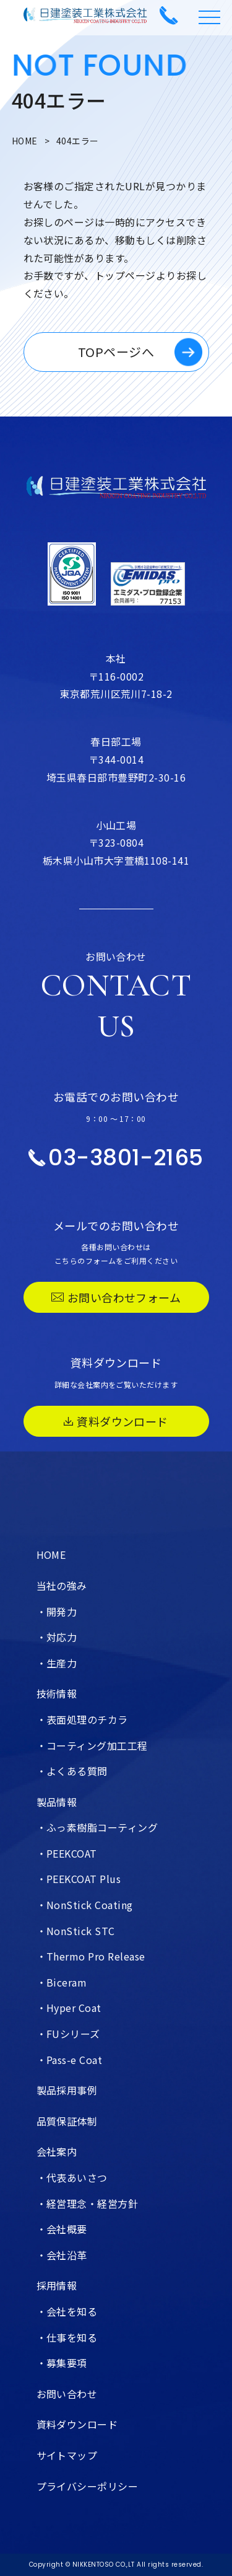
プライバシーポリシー (88, 2486)
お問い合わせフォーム (116, 1297)
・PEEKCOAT (67, 1853)
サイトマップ (67, 2455)
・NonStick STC (76, 1930)
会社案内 (57, 2151)
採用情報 (57, 2285)
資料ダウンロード (116, 1421)
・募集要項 (62, 2362)
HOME (25, 141)
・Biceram (62, 1982)
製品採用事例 (67, 2090)
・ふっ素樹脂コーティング (97, 1827)
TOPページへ (116, 352)
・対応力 (57, 1637)
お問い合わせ (67, 2393)
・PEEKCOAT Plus (79, 1878)
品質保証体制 (67, 2121)
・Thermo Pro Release (91, 1956)
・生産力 (57, 1663)
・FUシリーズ (68, 2033)
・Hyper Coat (69, 2007)
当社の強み (62, 1585)
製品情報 (57, 1801)
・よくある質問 (72, 1770)
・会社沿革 (62, 2254)
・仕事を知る (67, 2337)
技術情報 (57, 1693)
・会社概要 (62, 2228)
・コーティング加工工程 (92, 1745)
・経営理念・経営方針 (88, 2203)
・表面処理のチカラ (82, 1719)
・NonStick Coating (85, 1904)
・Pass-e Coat (70, 2059)
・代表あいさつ (72, 2177)
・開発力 (57, 1611)
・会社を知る (67, 2311)
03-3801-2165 (116, 1157)
